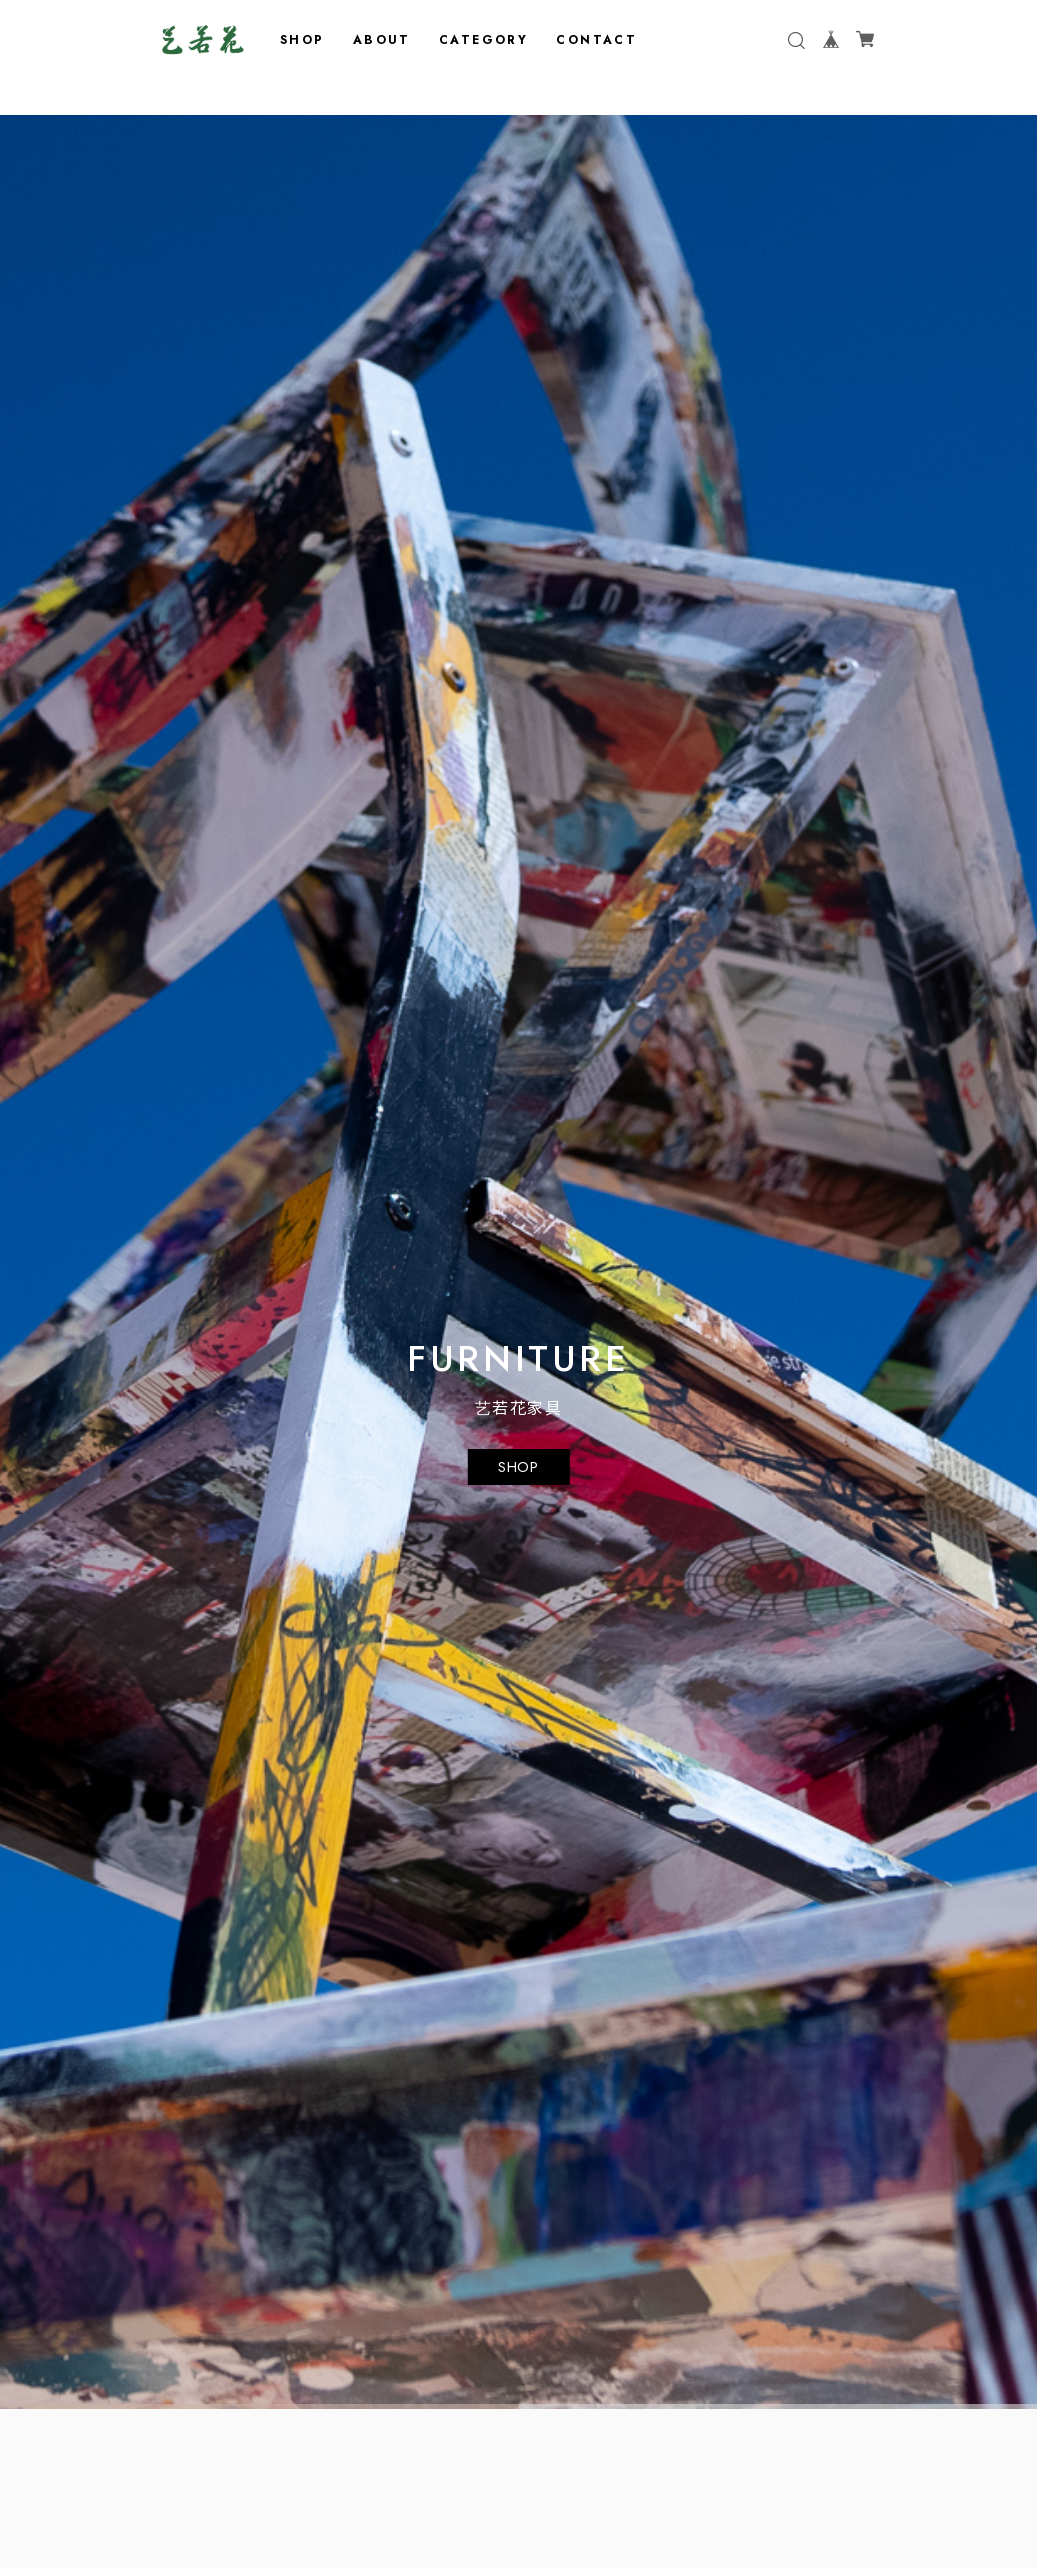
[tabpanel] (518, 1261)
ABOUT (382, 40)
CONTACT (596, 40)
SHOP (302, 40)
